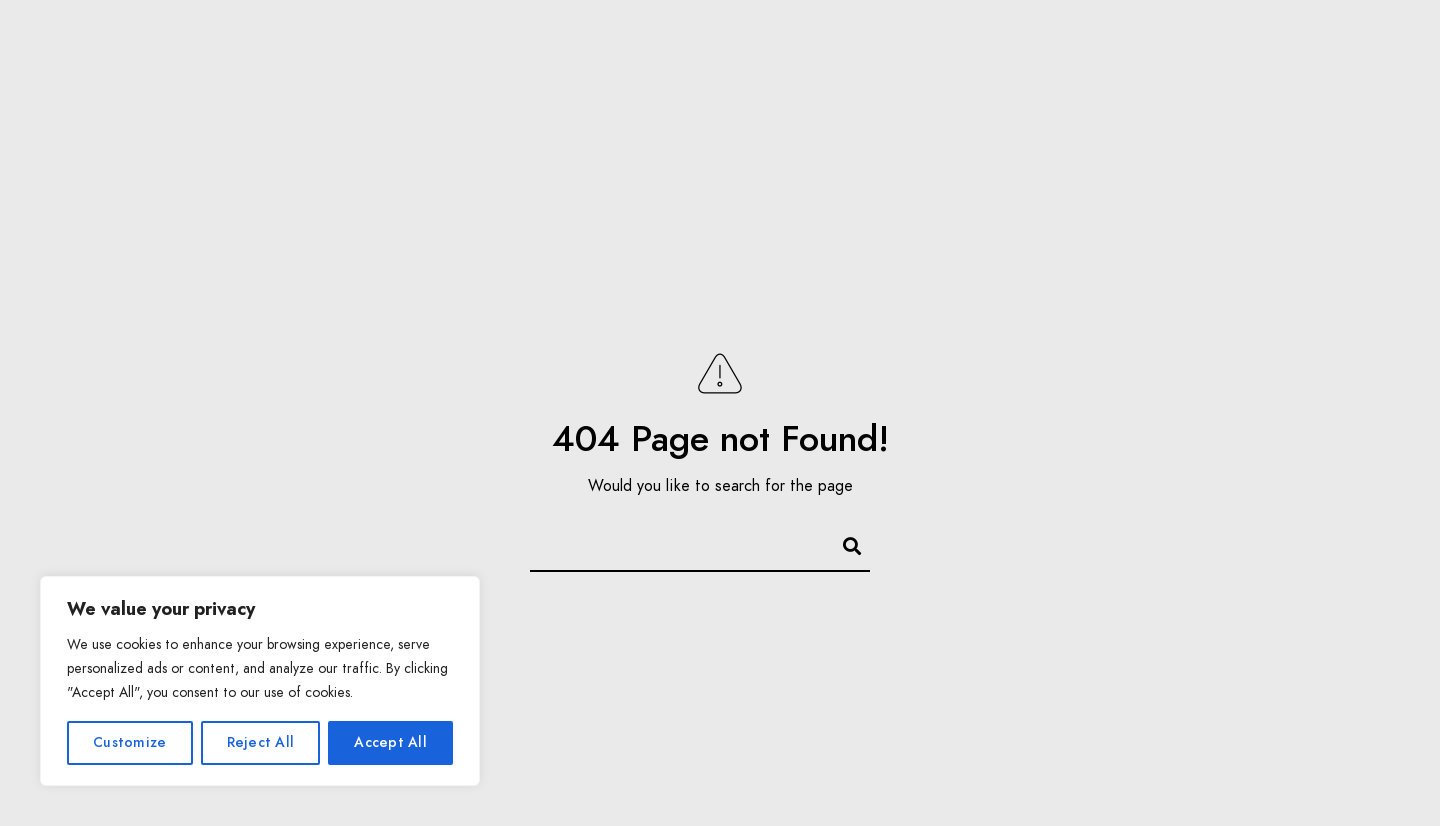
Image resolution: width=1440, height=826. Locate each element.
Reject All (261, 742)
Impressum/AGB (1215, 50)
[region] (260, 681)
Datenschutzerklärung (963, 150)
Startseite (119, 50)
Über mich (246, 50)
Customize (129, 742)
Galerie (359, 50)
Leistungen (477, 50)
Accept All (390, 742)
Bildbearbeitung (933, 50)
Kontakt (1079, 50)
